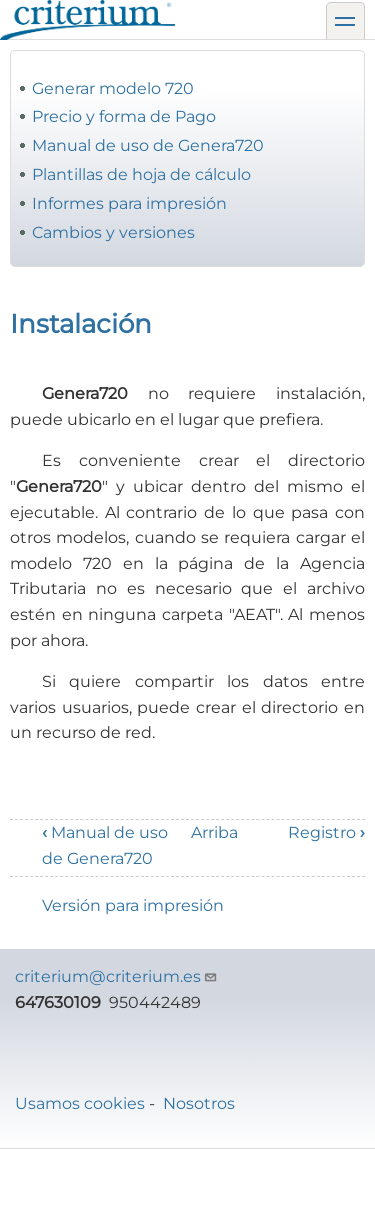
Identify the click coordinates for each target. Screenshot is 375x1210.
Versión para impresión (133, 905)
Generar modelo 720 (113, 88)
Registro (326, 832)
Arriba (214, 832)
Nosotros (199, 1103)
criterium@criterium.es (116, 976)
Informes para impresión (129, 203)
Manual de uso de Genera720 (148, 145)
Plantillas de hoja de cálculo (141, 174)
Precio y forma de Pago (124, 116)
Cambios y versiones (113, 232)
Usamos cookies (80, 1103)
